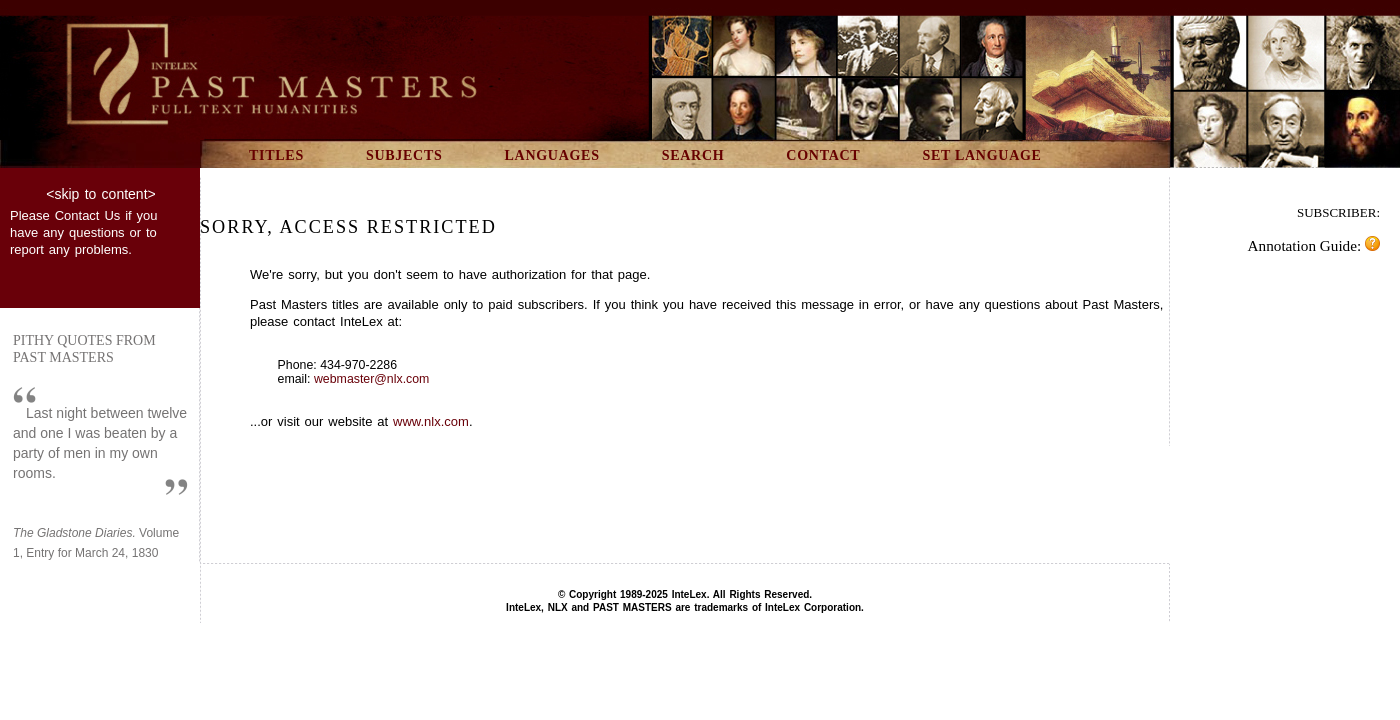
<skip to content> (100, 194)
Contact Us (88, 215)
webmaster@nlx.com (371, 379)
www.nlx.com (431, 421)
